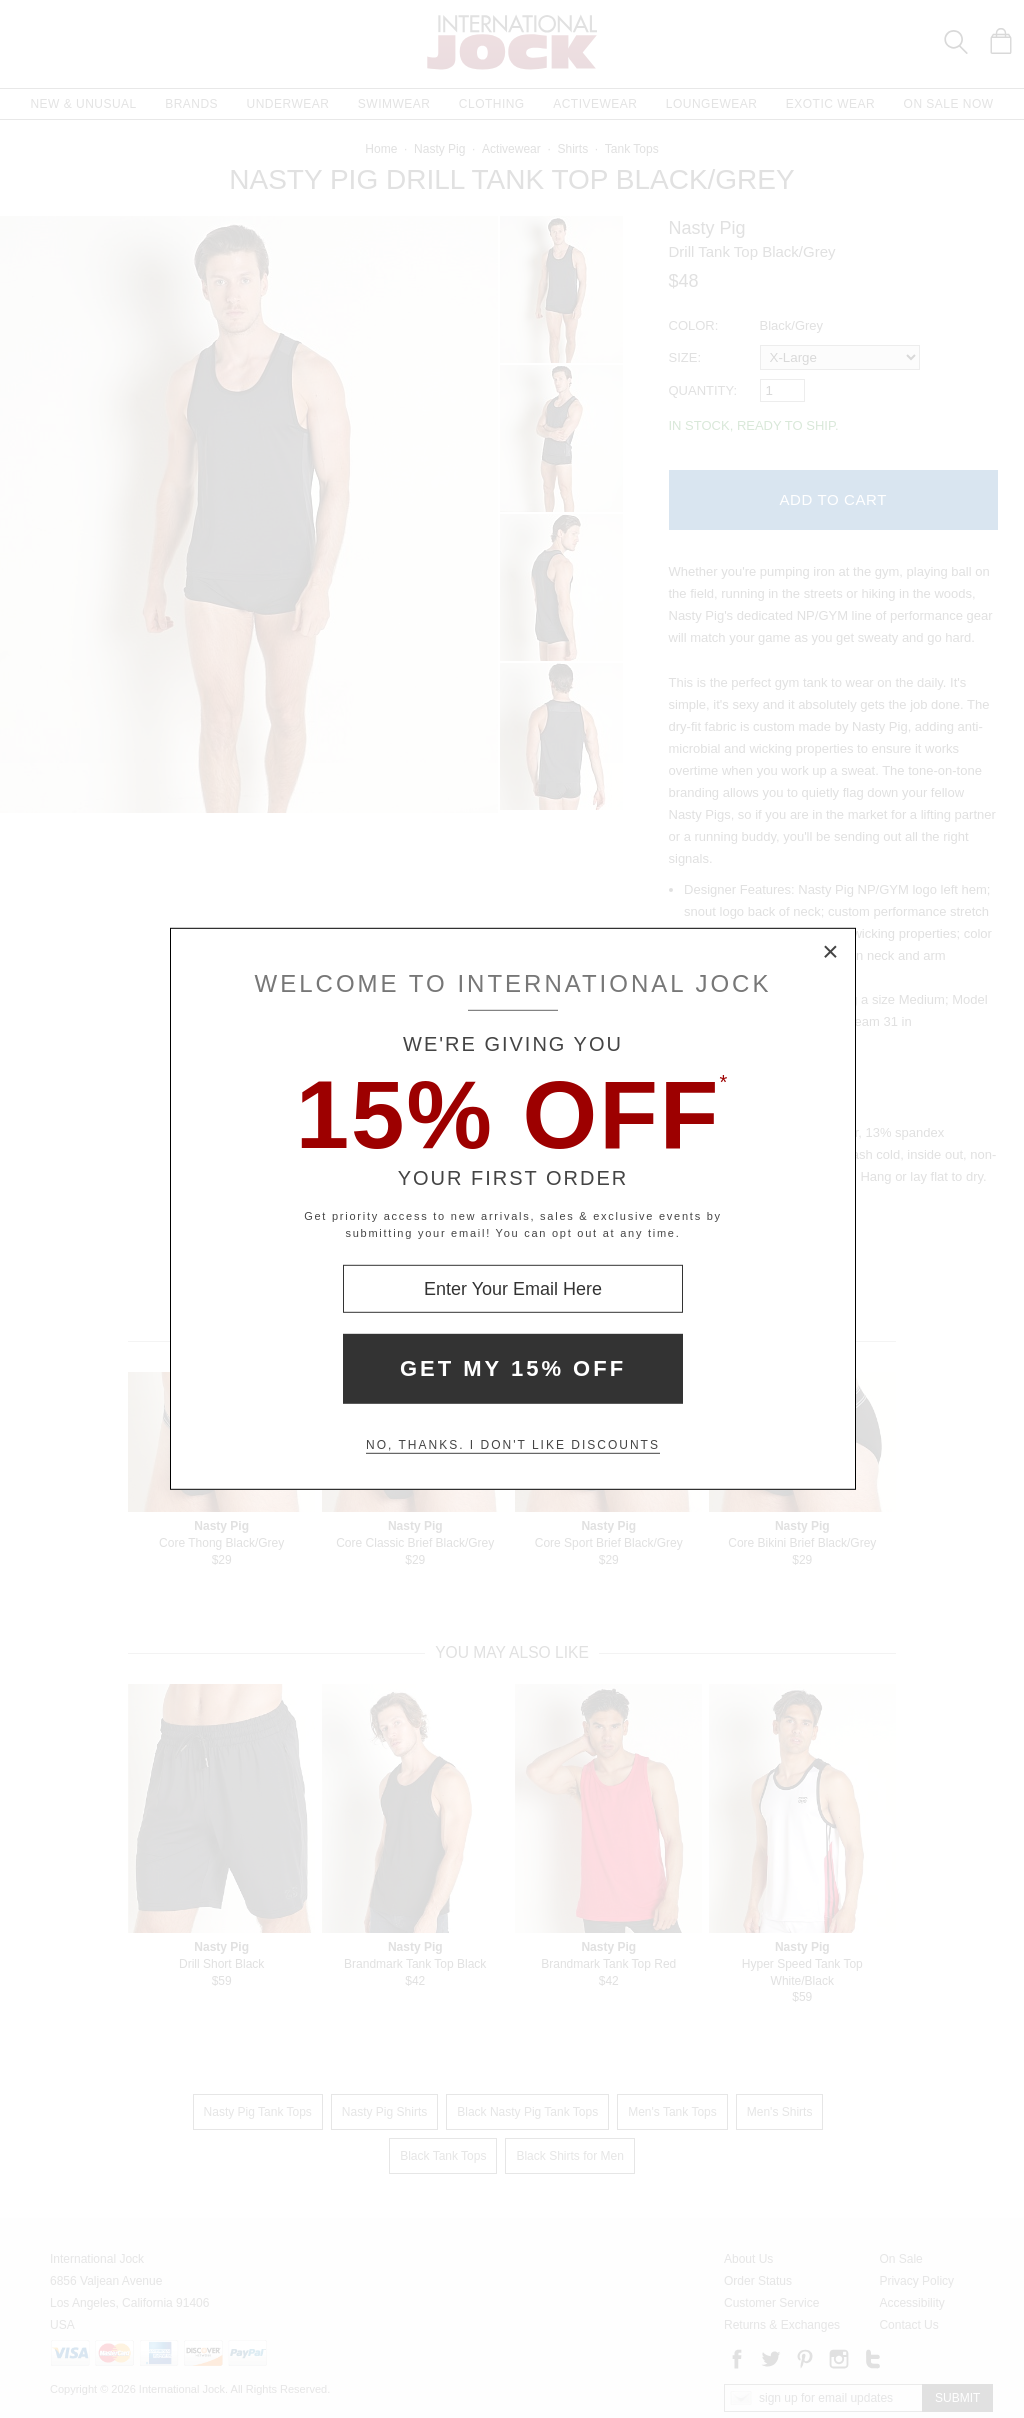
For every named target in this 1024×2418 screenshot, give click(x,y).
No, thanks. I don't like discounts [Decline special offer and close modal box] (513, 1445)
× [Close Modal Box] (831, 953)
